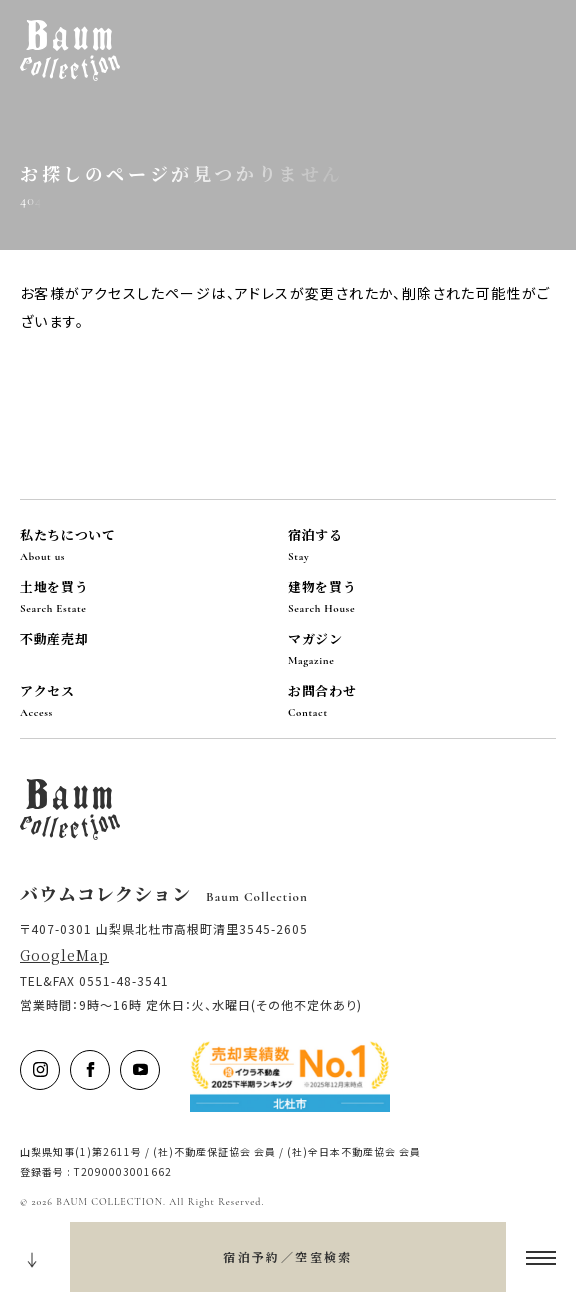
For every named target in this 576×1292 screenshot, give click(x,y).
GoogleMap (64, 955)
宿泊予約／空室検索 (288, 1256)
